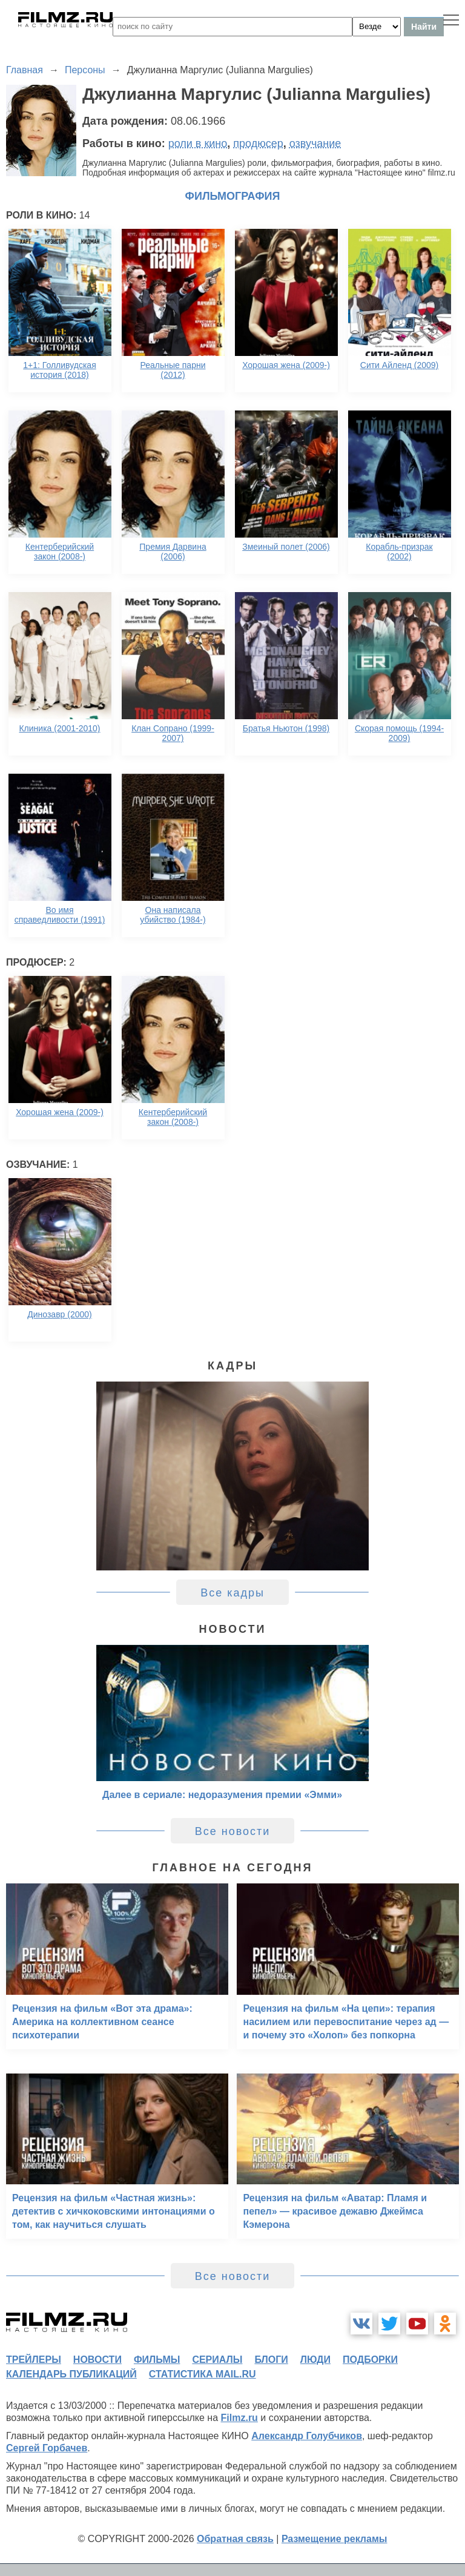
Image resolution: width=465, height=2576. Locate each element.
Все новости (233, 1831)
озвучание (315, 143)
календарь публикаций (71, 2374)
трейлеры (33, 2359)
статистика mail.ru (202, 2374)
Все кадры (232, 1593)
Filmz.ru (239, 2418)
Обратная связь (235, 2539)
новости (97, 2359)
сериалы (217, 2359)
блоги (271, 2359)
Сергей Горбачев (46, 2448)
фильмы (157, 2359)
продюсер (258, 143)
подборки (370, 2359)
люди (315, 2359)
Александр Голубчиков (306, 2436)
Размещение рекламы (335, 2539)
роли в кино (198, 143)
